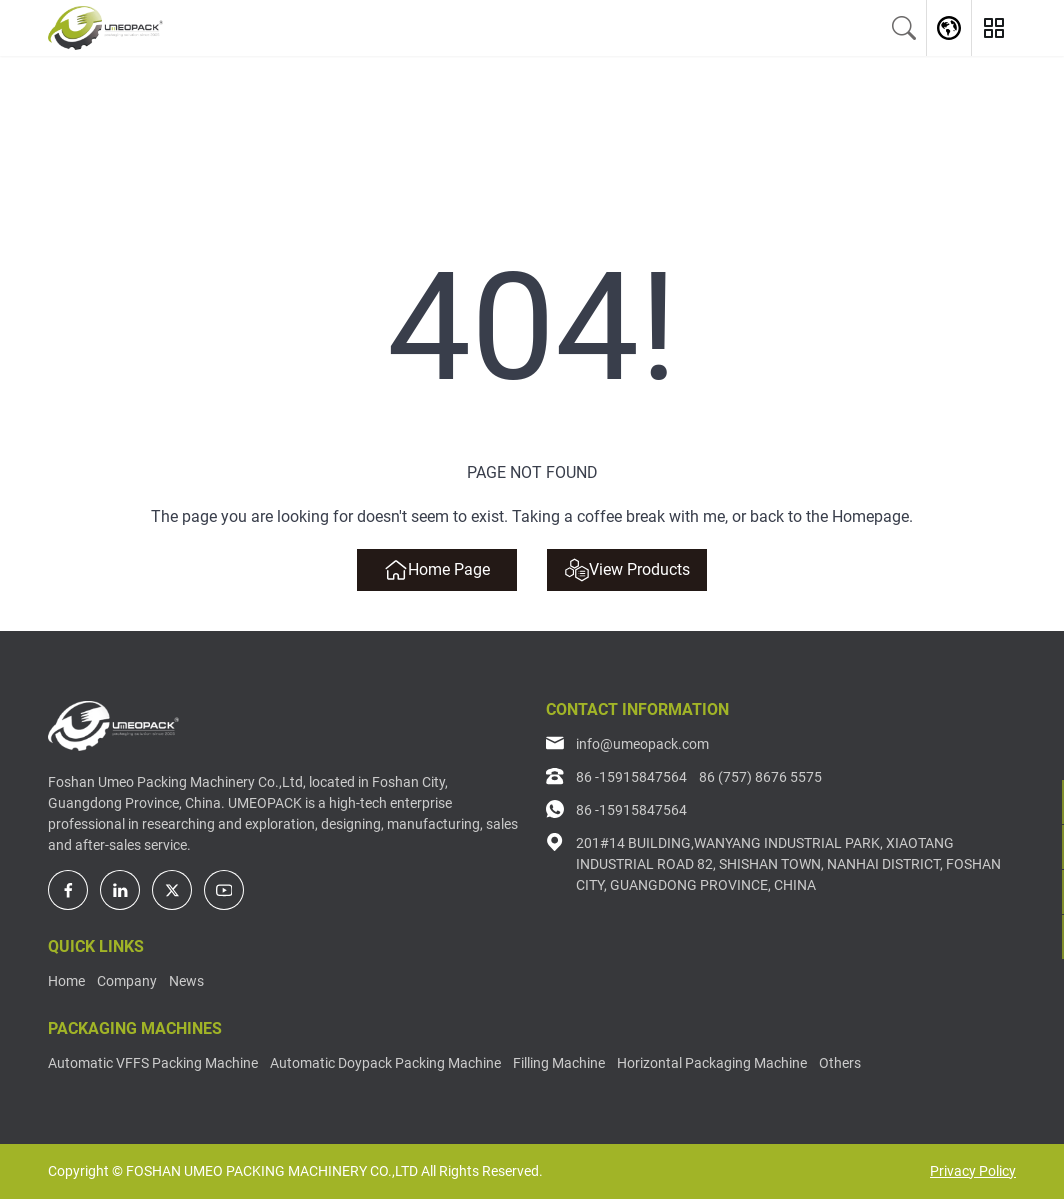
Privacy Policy (973, 1171)
